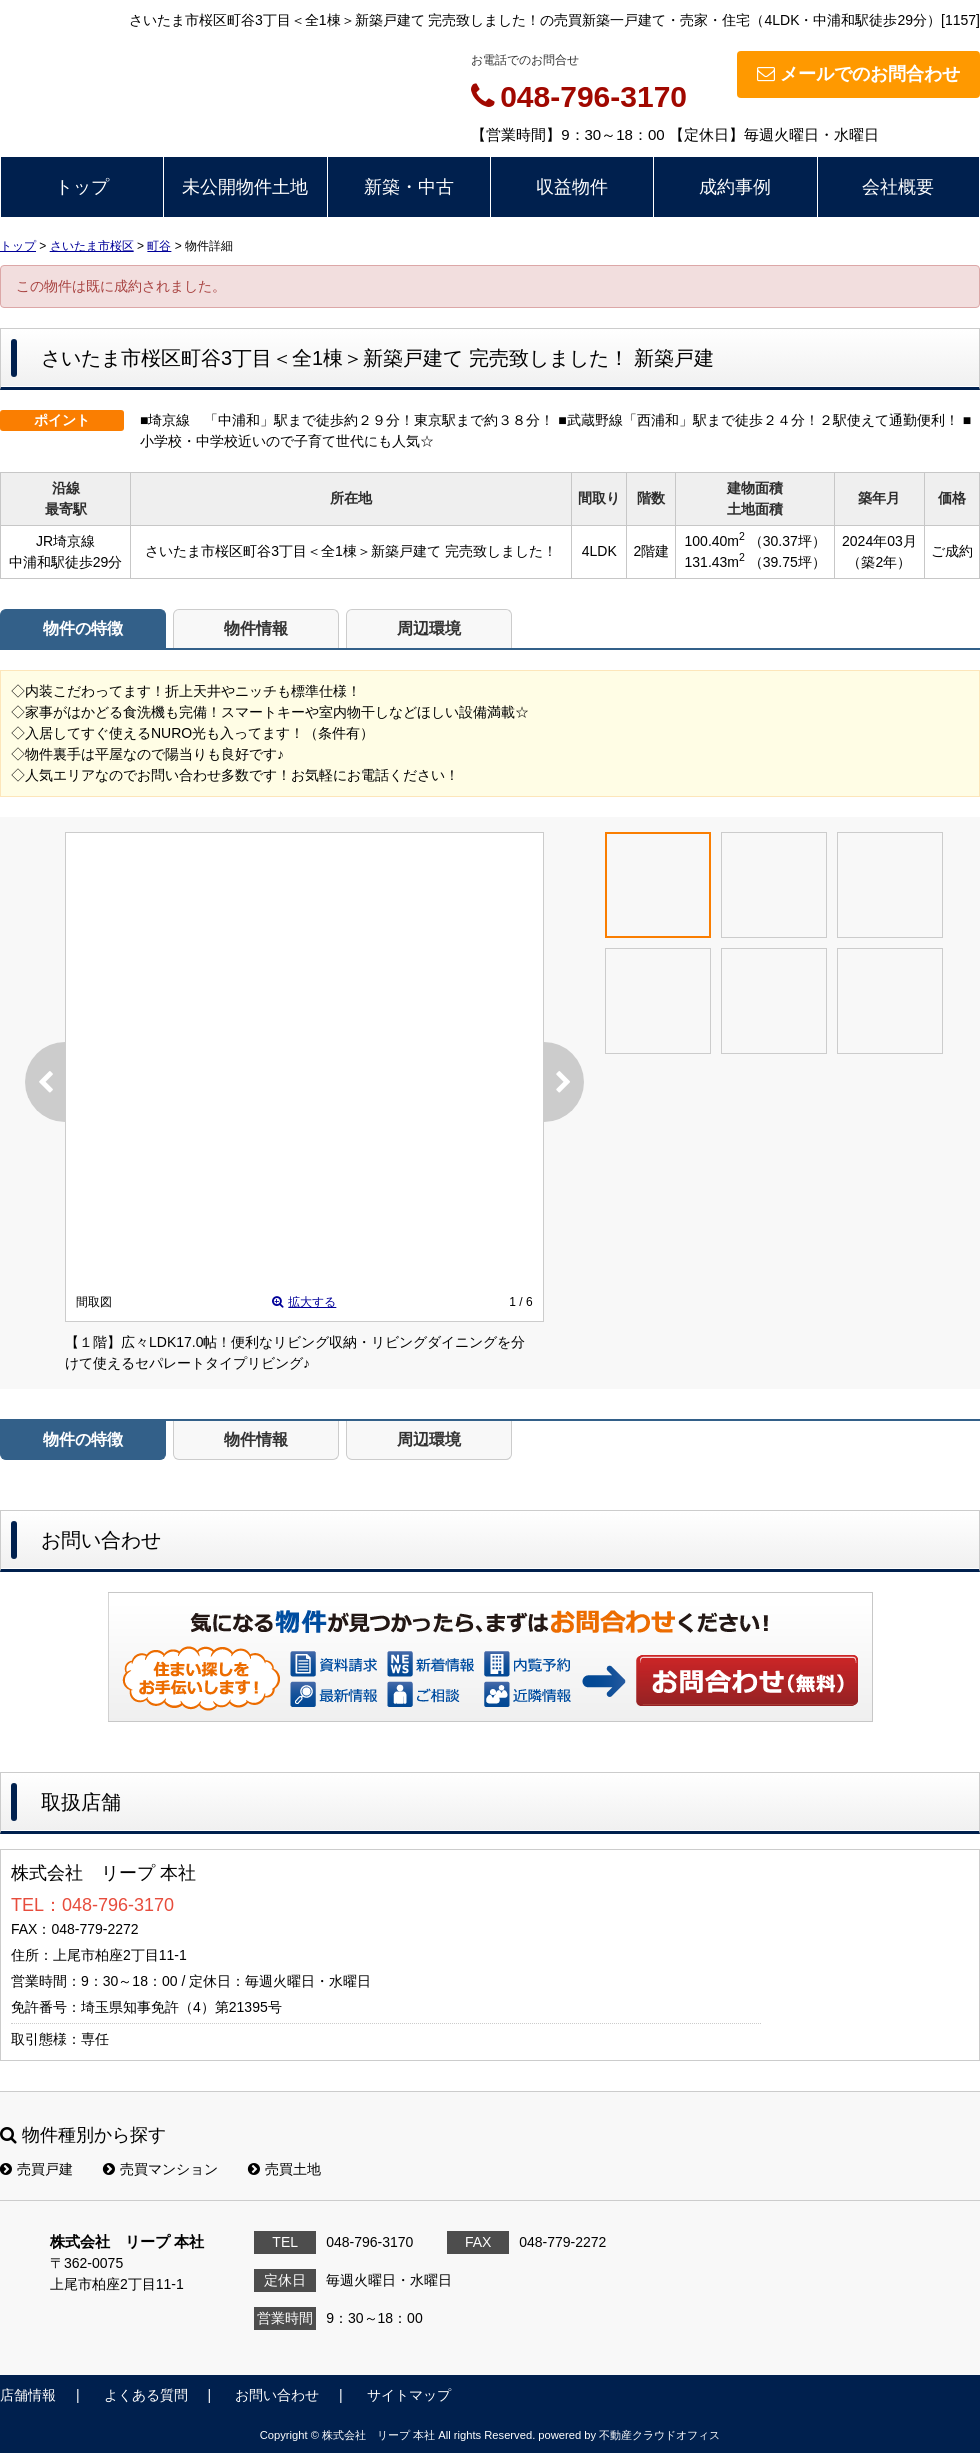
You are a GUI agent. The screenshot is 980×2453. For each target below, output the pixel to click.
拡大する (304, 1302)
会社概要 (898, 187)
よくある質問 (146, 2395)
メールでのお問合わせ (858, 74)
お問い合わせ (748, 1680)
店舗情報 (28, 2395)
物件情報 (256, 628)
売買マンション (160, 2169)
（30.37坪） (787, 541)
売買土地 (284, 2169)
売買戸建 (36, 2169)
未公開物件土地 (245, 187)
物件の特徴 (83, 628)
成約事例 (735, 187)
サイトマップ (409, 2395)
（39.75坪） (787, 562)
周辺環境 (429, 628)
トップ (82, 187)
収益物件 (572, 187)
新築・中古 (409, 187)
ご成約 (952, 551)
